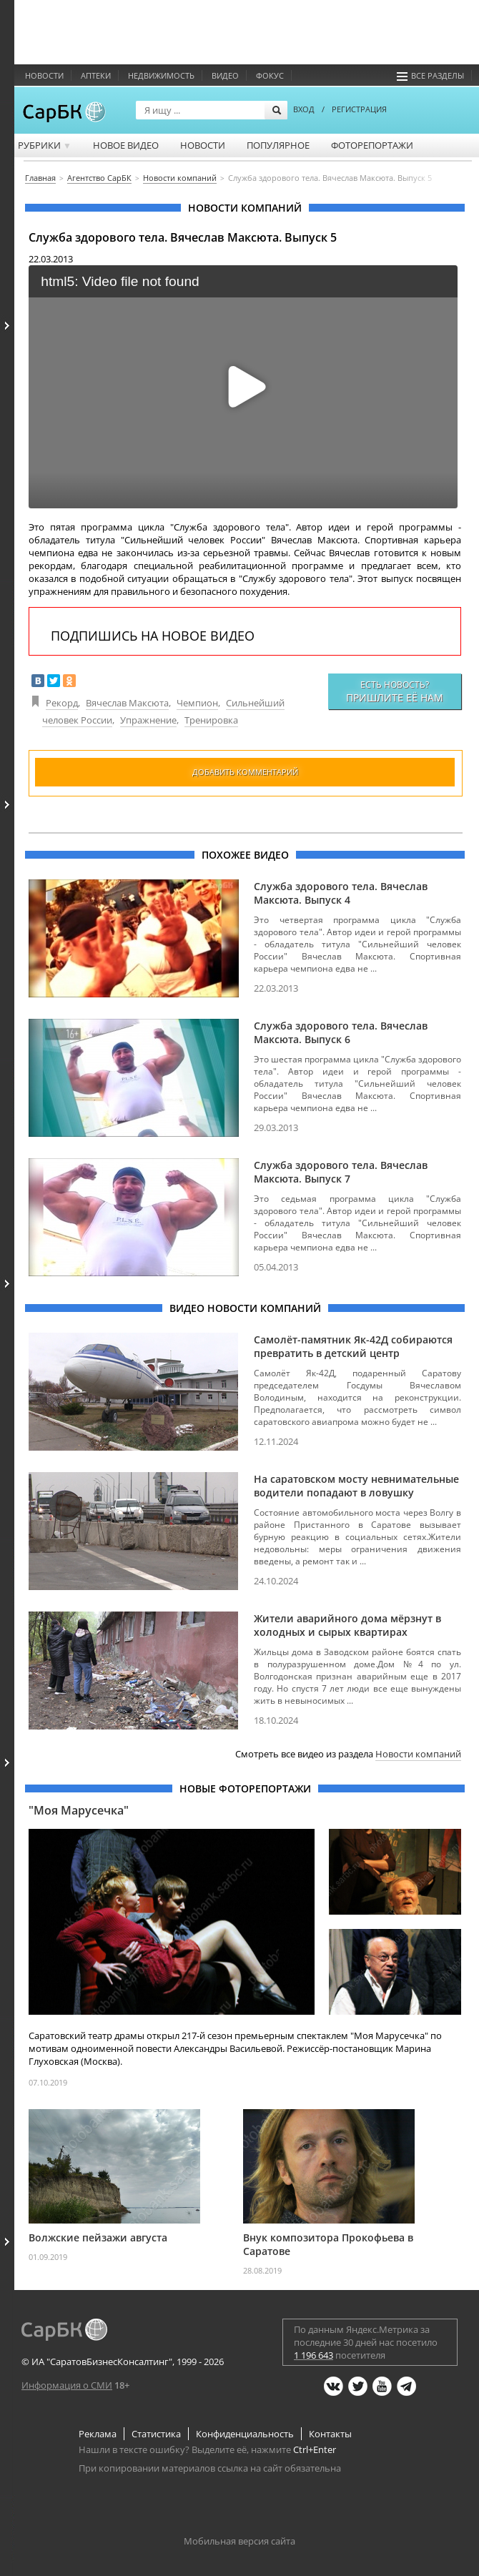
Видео (225, 75)
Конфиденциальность (245, 2433)
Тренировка (211, 720)
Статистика (156, 2433)
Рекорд (62, 702)
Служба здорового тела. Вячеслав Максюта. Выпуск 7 (341, 1171)
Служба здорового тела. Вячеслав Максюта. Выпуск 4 (341, 893)
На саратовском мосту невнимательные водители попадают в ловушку (356, 1485)
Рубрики (44, 145)
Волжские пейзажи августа (98, 2237)
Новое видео (126, 145)
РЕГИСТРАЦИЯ (359, 109)
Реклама (98, 2433)
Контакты (330, 2433)
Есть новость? (394, 691)
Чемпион (197, 702)
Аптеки (96, 75)
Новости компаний (418, 1753)
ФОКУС (270, 75)
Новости (44, 75)
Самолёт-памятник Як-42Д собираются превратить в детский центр (353, 1346)
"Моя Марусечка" (79, 1810)
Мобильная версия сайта (239, 2541)
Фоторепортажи (372, 145)
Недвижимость (161, 75)
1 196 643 (313, 2355)
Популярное (278, 145)
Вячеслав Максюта (127, 702)
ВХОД (304, 109)
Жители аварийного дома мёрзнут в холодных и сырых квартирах (347, 1625)
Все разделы (430, 75)
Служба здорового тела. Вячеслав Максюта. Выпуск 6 (341, 1032)
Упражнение (148, 720)
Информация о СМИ (66, 2385)
